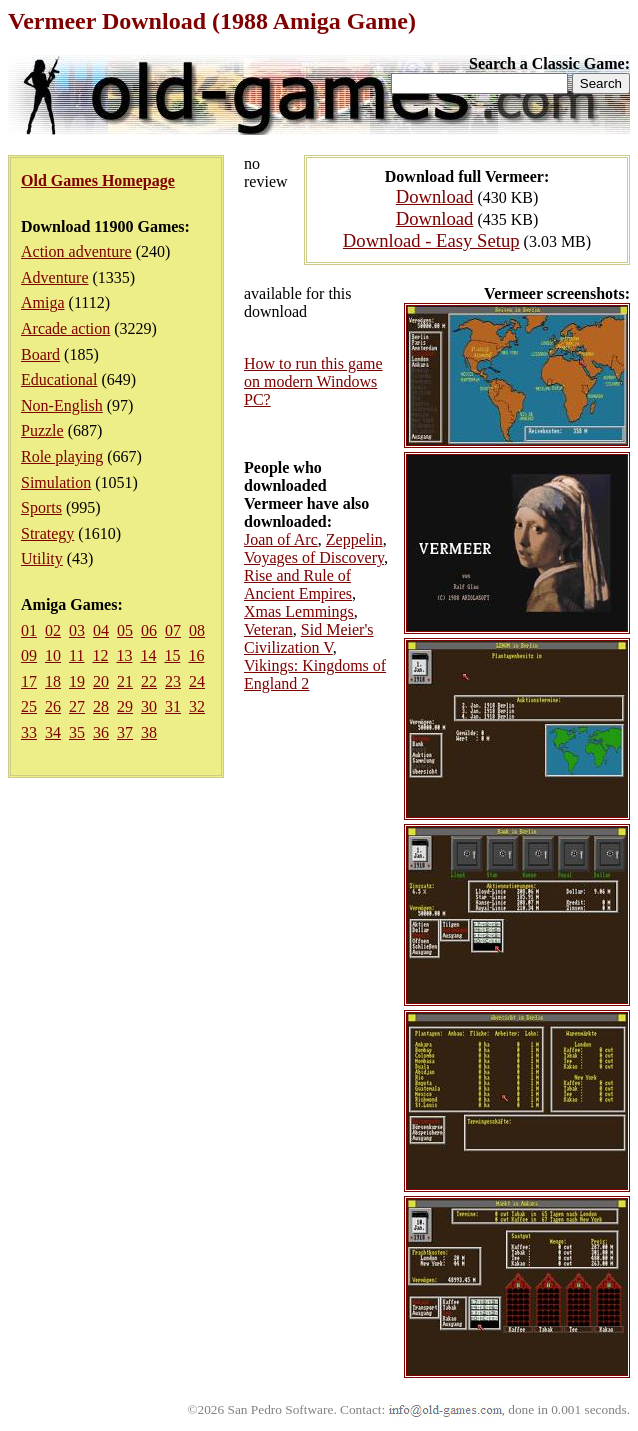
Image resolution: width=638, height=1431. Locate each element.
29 (125, 706)
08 (197, 630)
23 (173, 681)
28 (101, 706)
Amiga (43, 302)
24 (197, 681)
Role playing (62, 456)
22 (149, 681)
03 (77, 630)
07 (173, 630)
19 (77, 681)
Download (435, 196)
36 (101, 732)
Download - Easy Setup (431, 240)
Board (40, 354)
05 (125, 630)
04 (101, 630)
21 (125, 681)
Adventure (55, 277)
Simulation (56, 482)
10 (53, 655)
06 (149, 630)
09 (29, 655)
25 (29, 706)
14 (148, 655)
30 (149, 706)
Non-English (62, 405)
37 (125, 732)
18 (53, 681)
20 (101, 681)
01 (29, 630)
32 (197, 706)
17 (29, 681)
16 (196, 655)
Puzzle (42, 430)
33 (29, 732)
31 (173, 706)
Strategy (47, 533)
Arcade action (65, 328)
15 (172, 655)
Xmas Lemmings (299, 611)
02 (53, 630)
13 (124, 655)
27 (77, 706)
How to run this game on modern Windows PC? (313, 381)
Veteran (268, 629)
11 (76, 655)
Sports (41, 507)
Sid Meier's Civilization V (309, 638)
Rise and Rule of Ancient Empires (298, 584)
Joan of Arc (281, 539)
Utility (42, 558)
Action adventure (76, 251)
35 (77, 732)
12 (100, 655)
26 (53, 706)
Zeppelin (354, 539)
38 (149, 732)
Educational (59, 379)
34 (53, 732)
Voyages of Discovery (314, 557)
